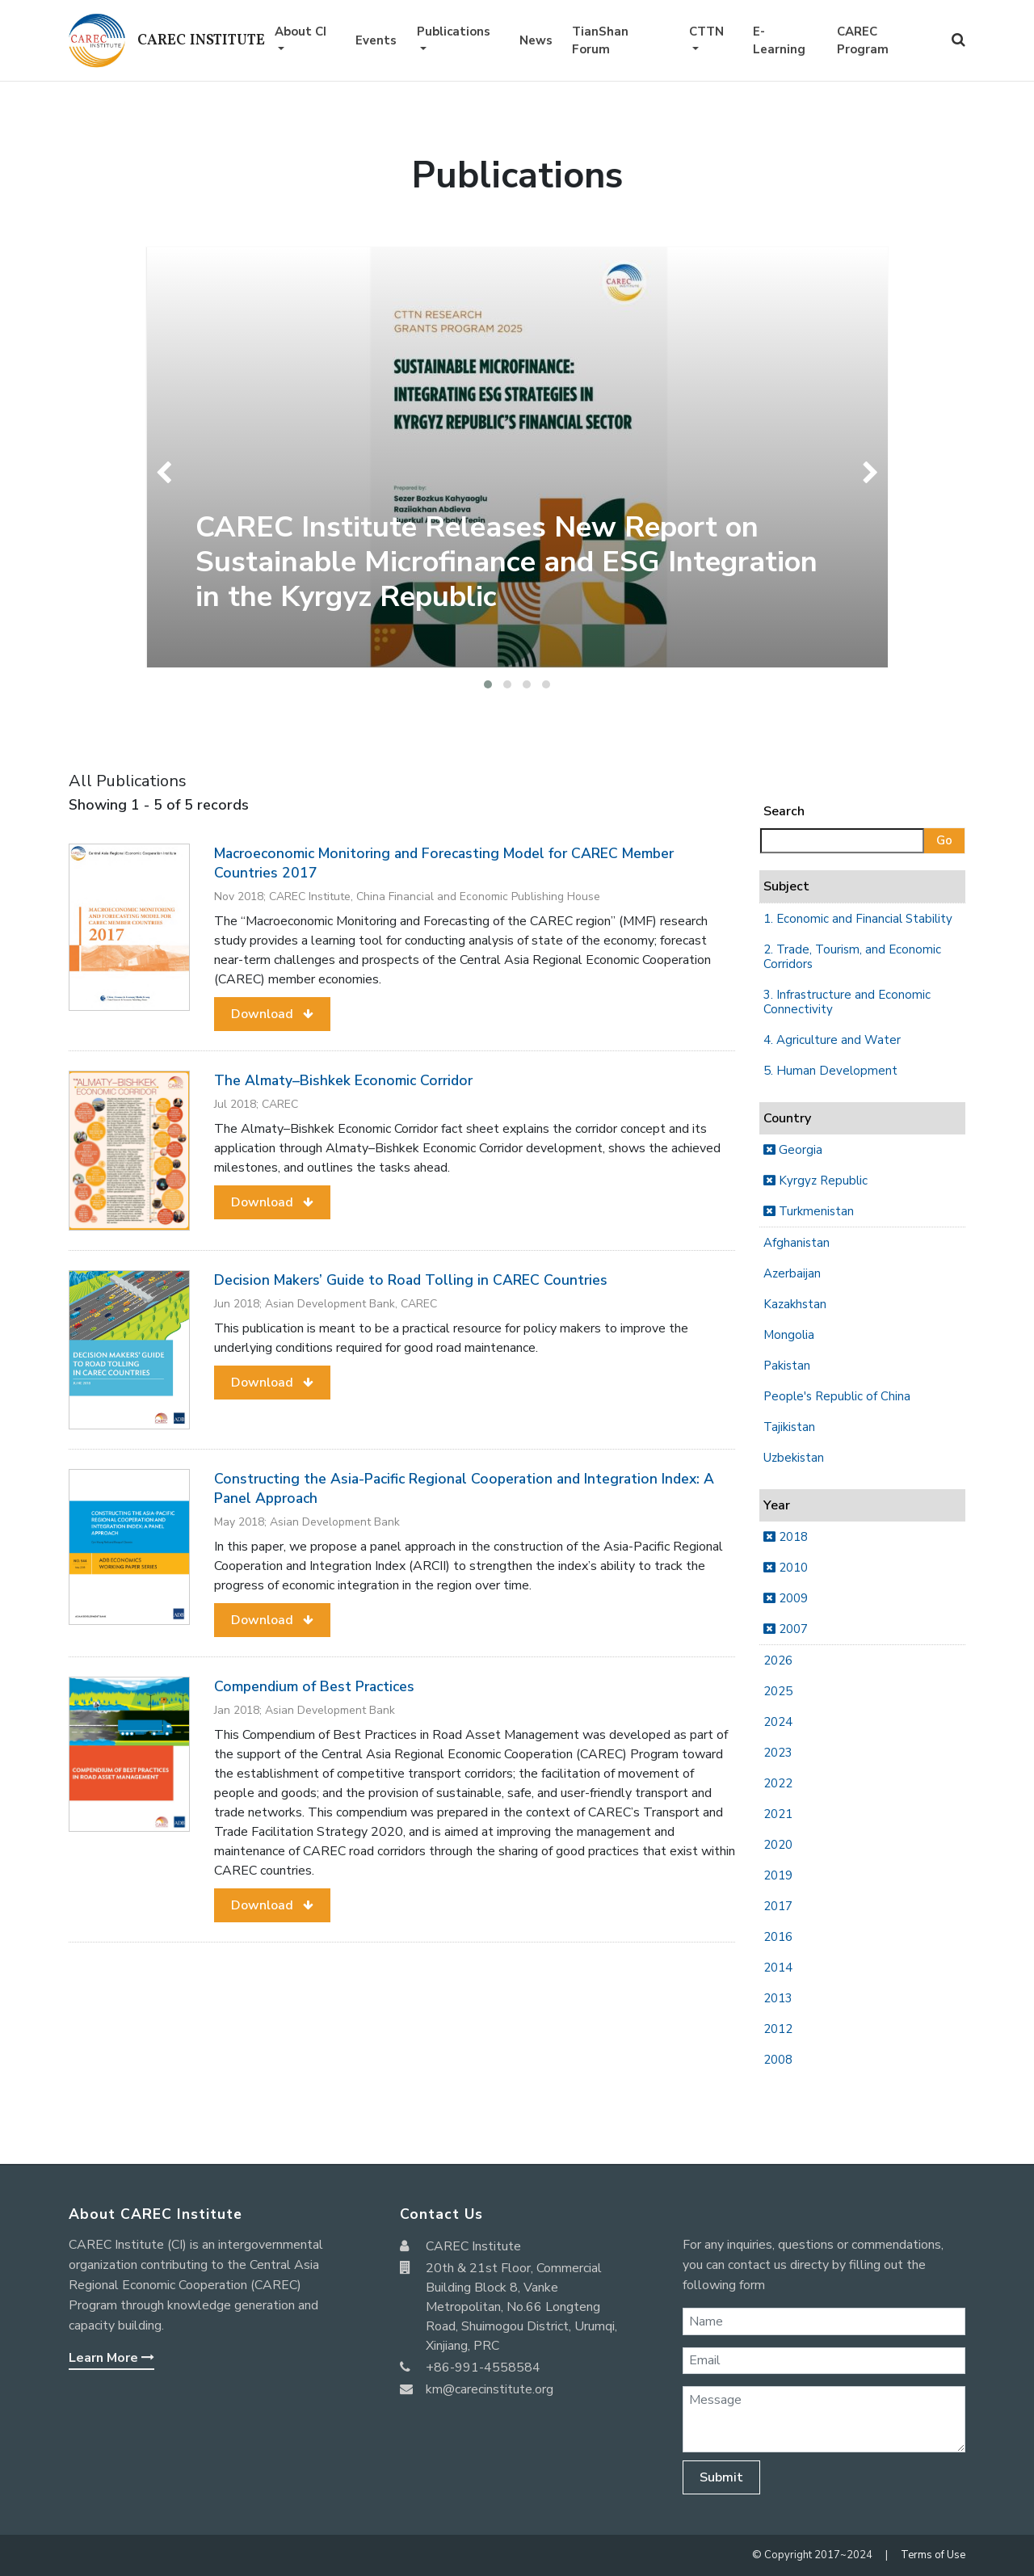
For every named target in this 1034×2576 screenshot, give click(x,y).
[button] (488, 684)
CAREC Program (863, 40)
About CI (300, 31)
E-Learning (779, 40)
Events (376, 40)
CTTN (706, 31)
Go (944, 840)
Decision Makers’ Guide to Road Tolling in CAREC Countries (410, 1280)
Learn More (111, 2358)
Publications (453, 31)
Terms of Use (933, 2555)
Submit (721, 2477)
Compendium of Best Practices (314, 1686)
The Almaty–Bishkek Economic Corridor (343, 1080)
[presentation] (167, 472)
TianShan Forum (600, 40)
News (536, 40)
